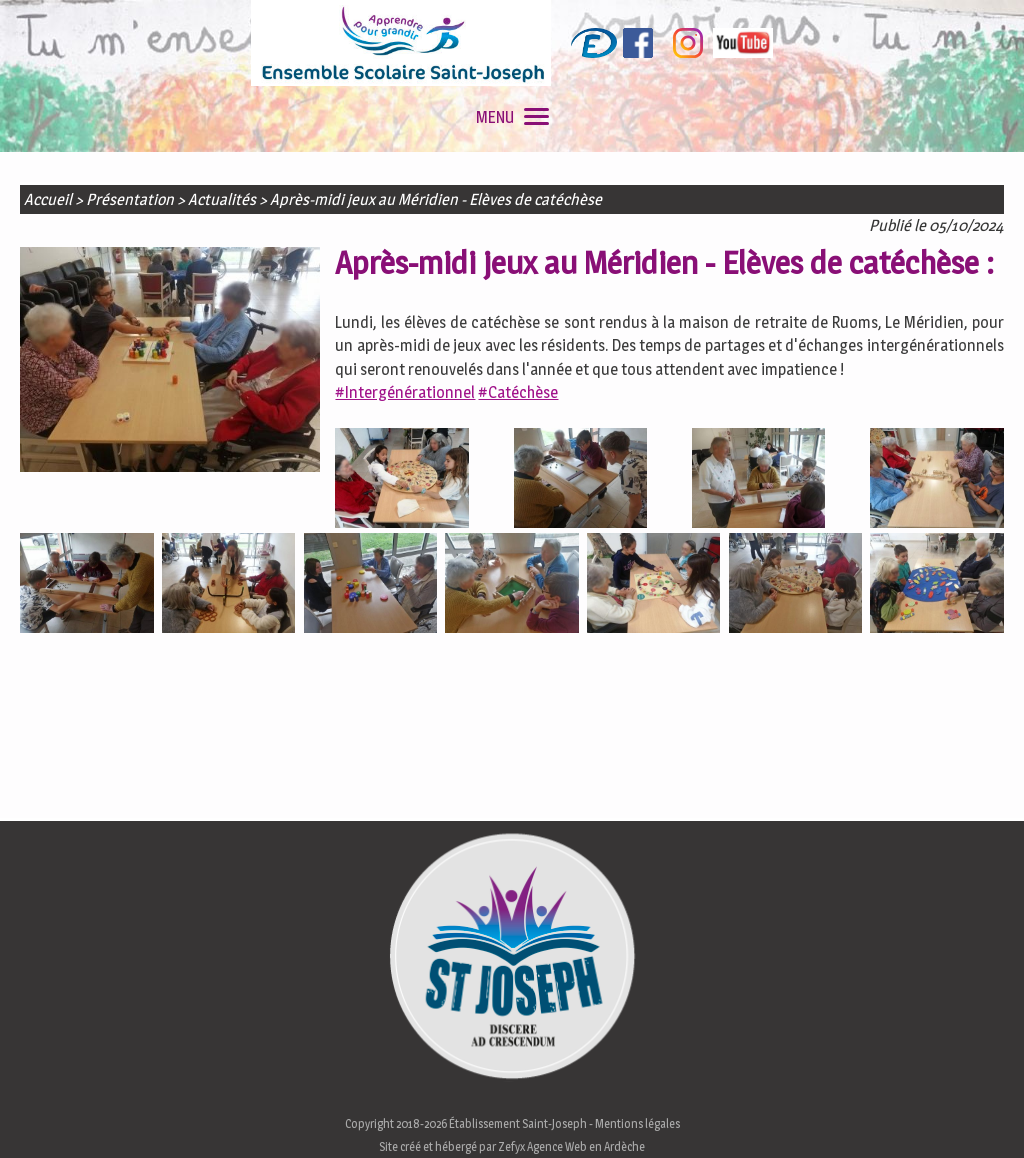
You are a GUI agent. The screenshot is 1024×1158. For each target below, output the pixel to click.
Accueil (48, 199)
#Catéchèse (518, 392)
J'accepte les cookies (666, 1136)
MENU (512, 117)
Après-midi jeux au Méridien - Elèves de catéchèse (436, 199)
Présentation (130, 199)
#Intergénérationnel (405, 392)
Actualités (222, 199)
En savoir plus (813, 1136)
